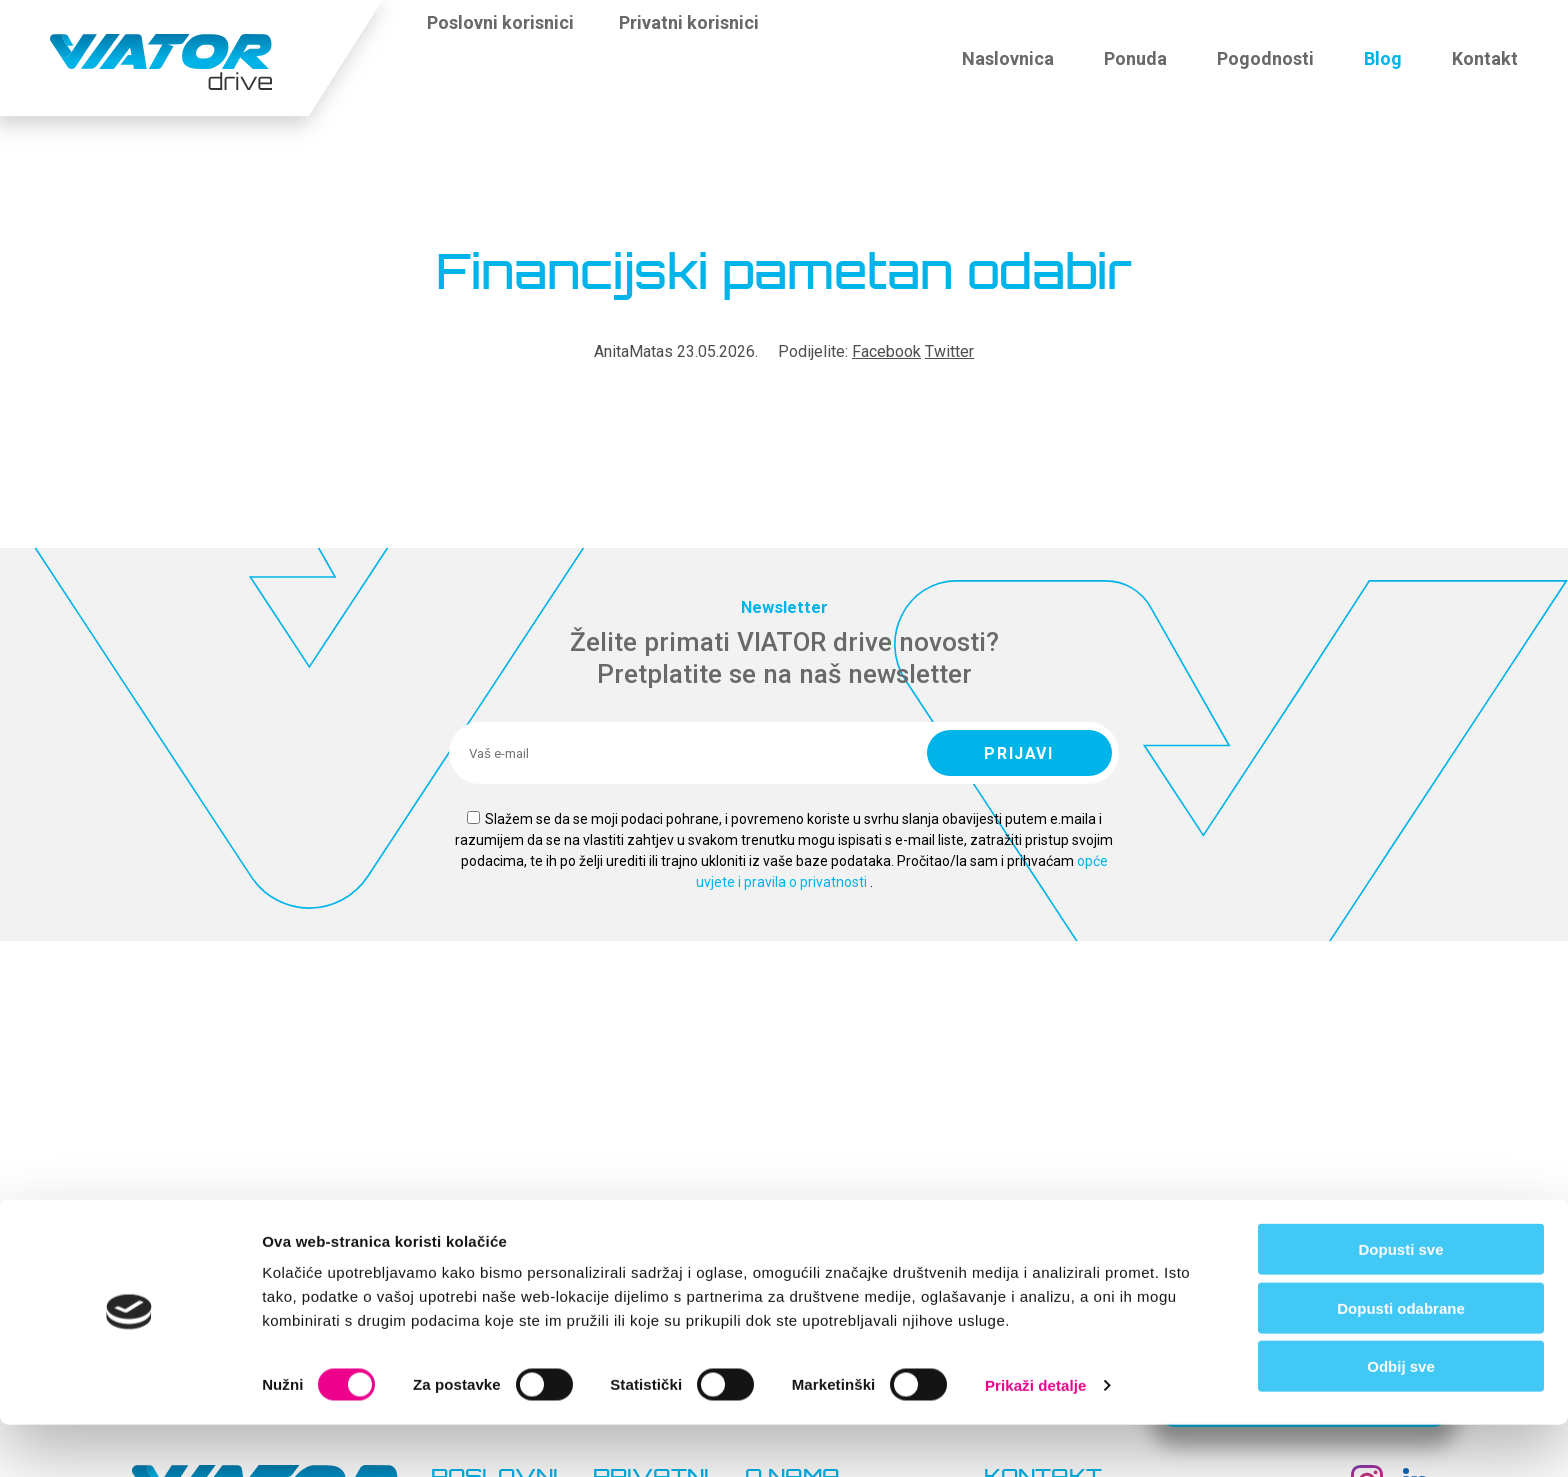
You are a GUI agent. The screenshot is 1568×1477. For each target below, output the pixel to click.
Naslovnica (1008, 58)
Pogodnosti (1265, 58)
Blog (1383, 58)
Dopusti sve (1400, 1301)
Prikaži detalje (1036, 1437)
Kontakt (1485, 58)
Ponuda (1135, 58)
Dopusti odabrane (1401, 1360)
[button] (800, 34)
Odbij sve (1401, 1418)
